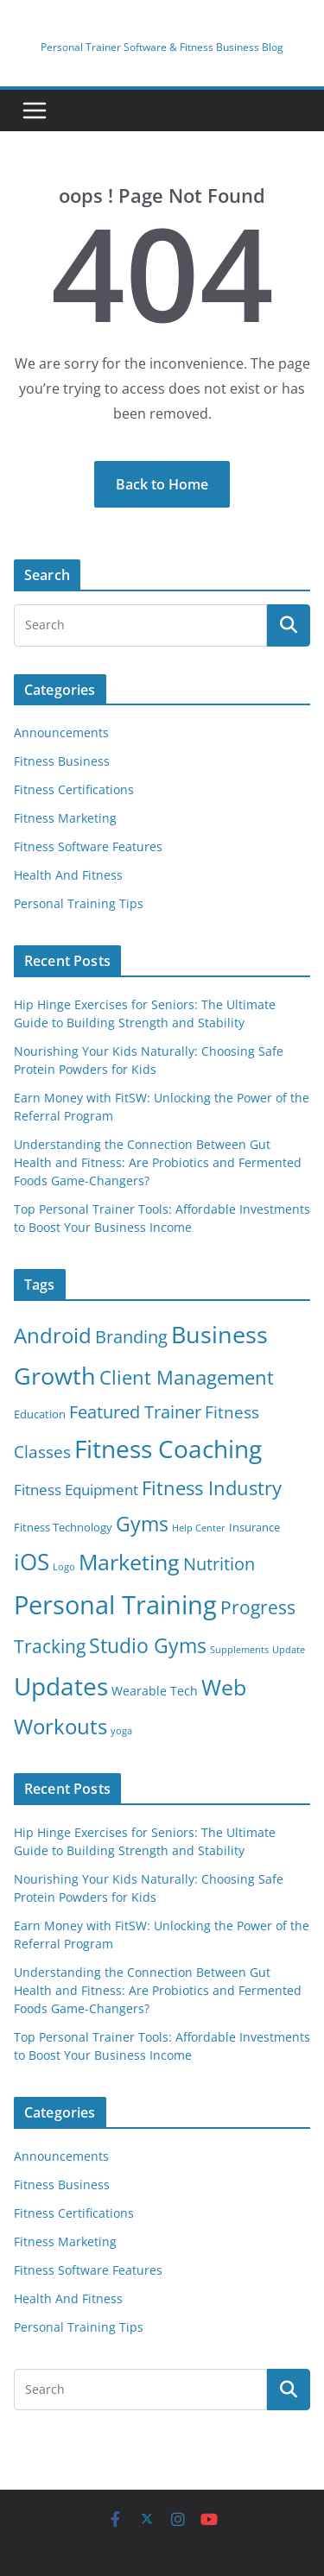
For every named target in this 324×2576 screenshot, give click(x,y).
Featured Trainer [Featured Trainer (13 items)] (135, 1412)
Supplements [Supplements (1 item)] (239, 1650)
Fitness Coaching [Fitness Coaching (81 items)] (168, 1449)
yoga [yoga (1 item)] (121, 1731)
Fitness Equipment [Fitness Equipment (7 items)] (76, 1490)
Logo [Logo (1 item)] (64, 1567)
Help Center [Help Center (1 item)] (199, 1528)
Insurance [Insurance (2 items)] (254, 1527)
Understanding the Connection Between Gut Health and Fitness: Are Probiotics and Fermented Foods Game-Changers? (158, 1162)
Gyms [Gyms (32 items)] (142, 1523)
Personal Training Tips (78, 903)
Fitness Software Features (88, 846)
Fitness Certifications (74, 789)
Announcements (61, 732)
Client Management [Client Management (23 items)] (186, 1377)
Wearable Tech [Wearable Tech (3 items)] (154, 1691)
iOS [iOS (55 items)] (31, 1561)
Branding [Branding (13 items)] (131, 1336)
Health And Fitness (68, 875)
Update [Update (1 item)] (288, 1650)
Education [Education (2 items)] (40, 1414)
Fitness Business (62, 761)
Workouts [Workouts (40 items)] (60, 1726)
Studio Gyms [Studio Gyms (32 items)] (147, 1645)
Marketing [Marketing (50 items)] (129, 1561)
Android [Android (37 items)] (53, 1335)
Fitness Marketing (65, 818)
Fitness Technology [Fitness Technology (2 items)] (63, 1527)
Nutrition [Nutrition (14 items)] (219, 1563)
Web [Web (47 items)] (223, 1687)
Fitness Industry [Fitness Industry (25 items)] (212, 1487)
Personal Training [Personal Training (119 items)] (115, 1605)
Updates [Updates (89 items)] (61, 1686)
